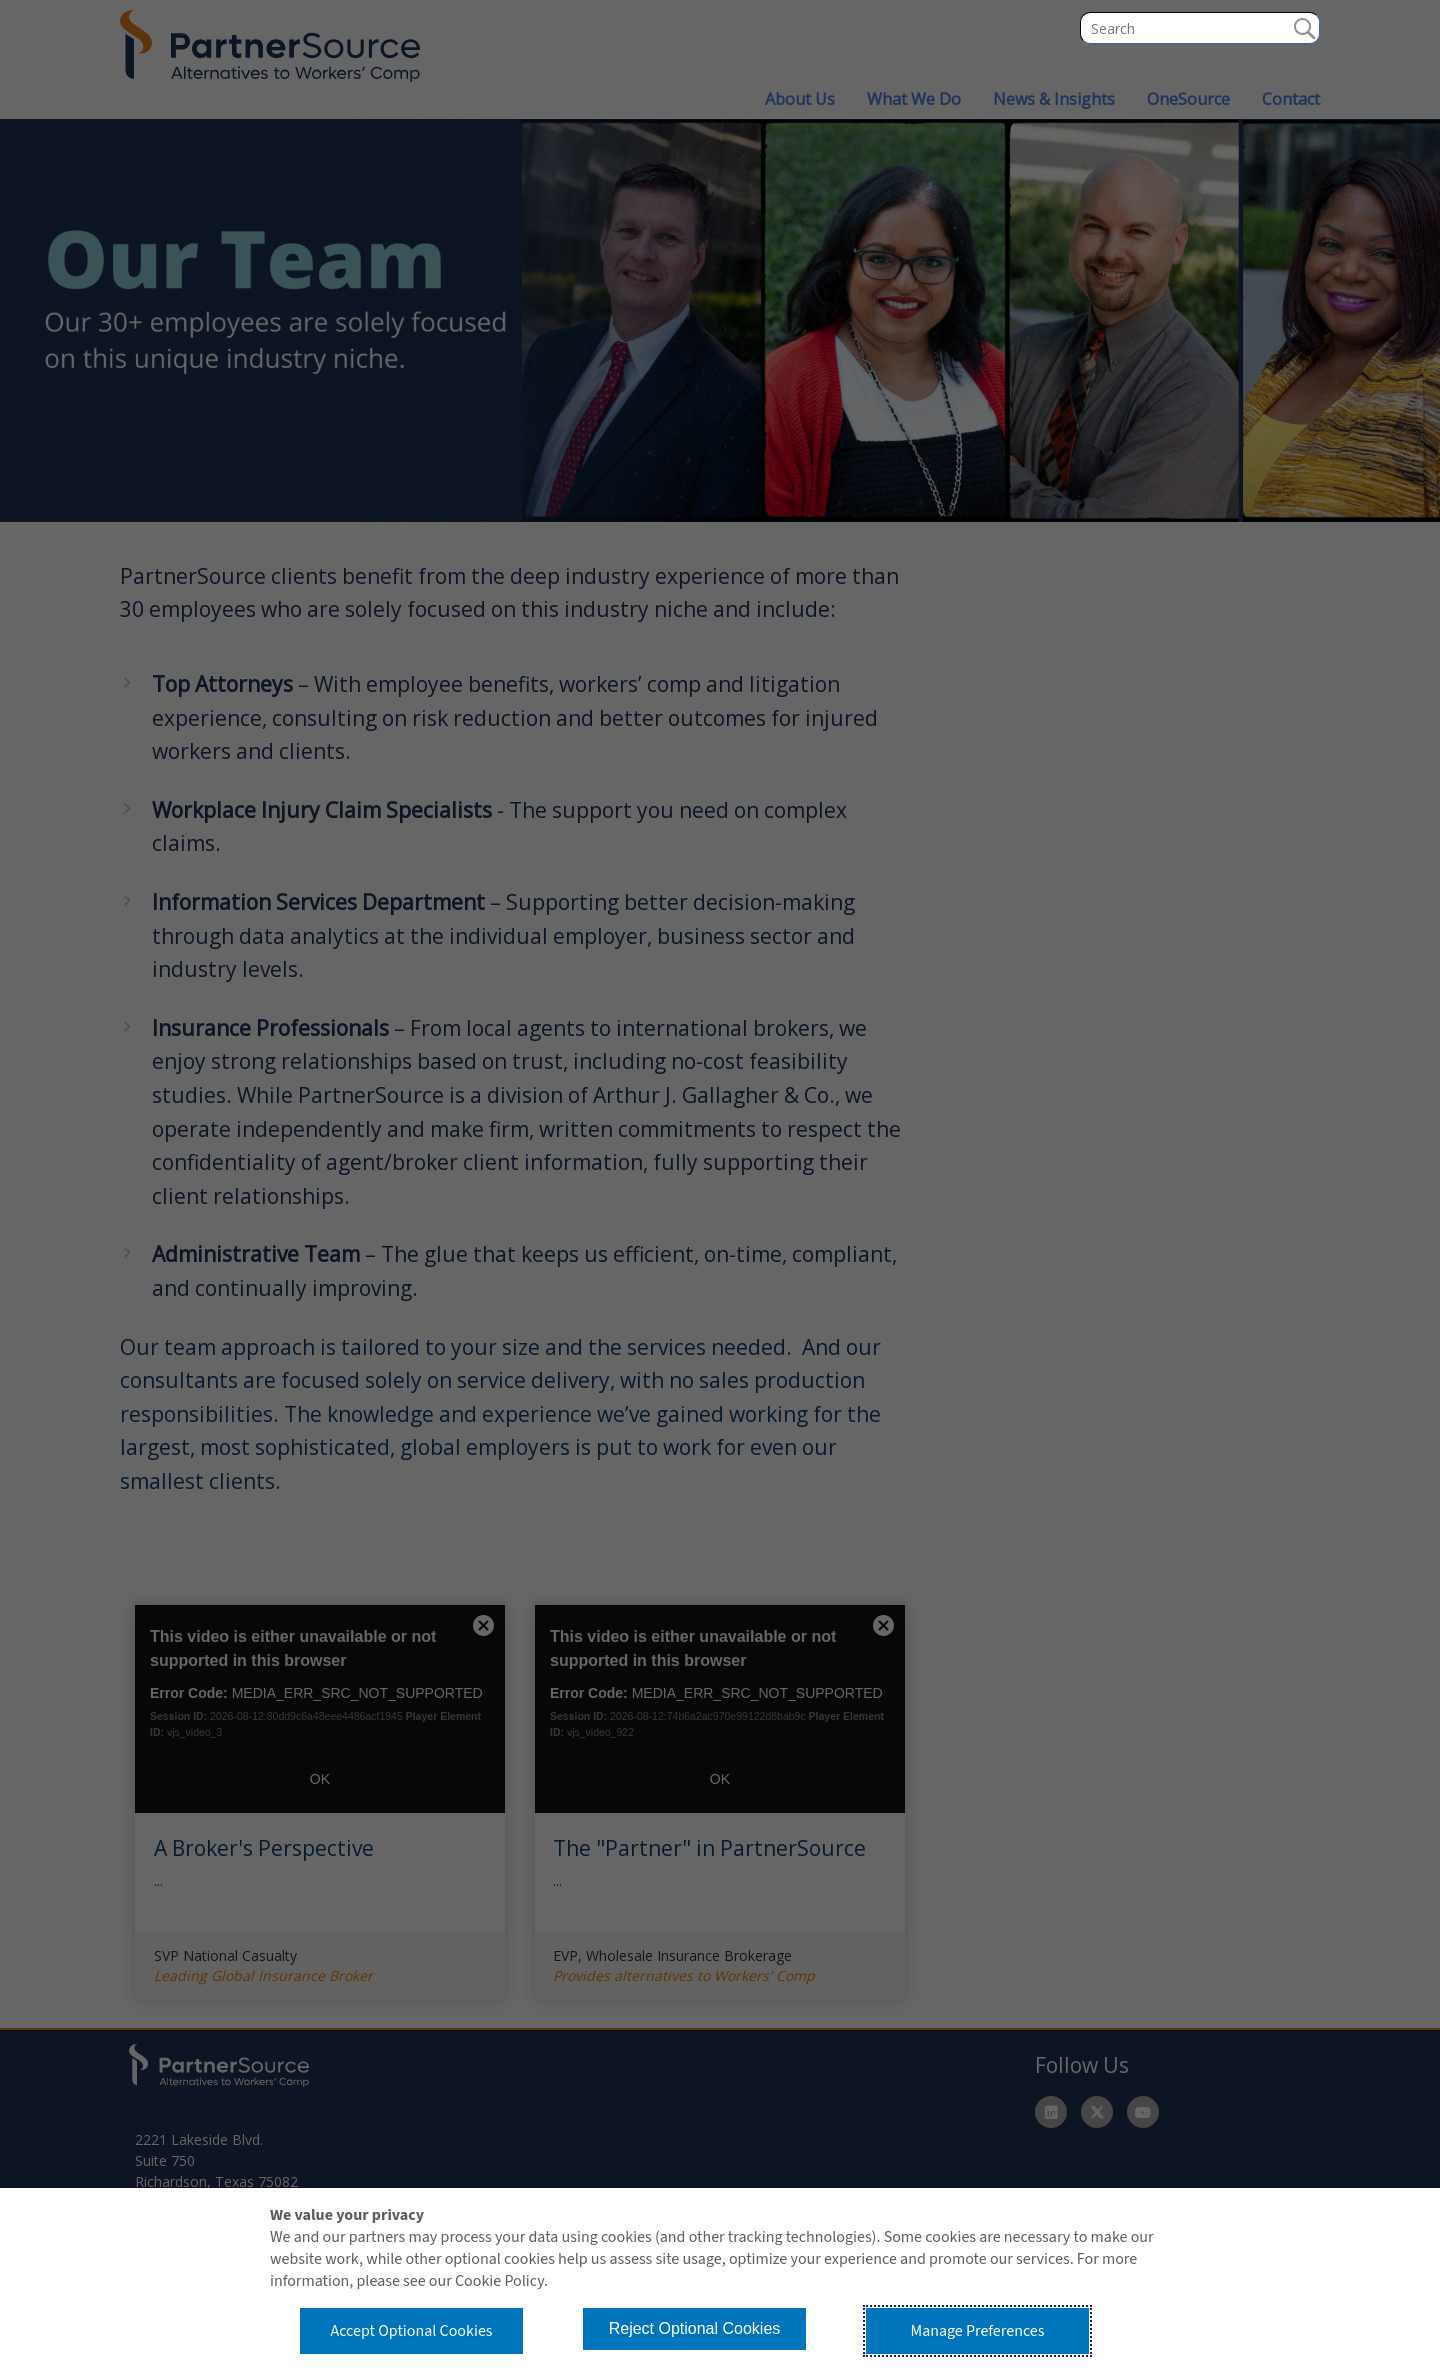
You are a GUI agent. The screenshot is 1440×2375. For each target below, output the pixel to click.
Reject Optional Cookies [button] (695, 2328)
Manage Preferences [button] (978, 2331)
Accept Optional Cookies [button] (411, 2331)
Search (1304, 28)
